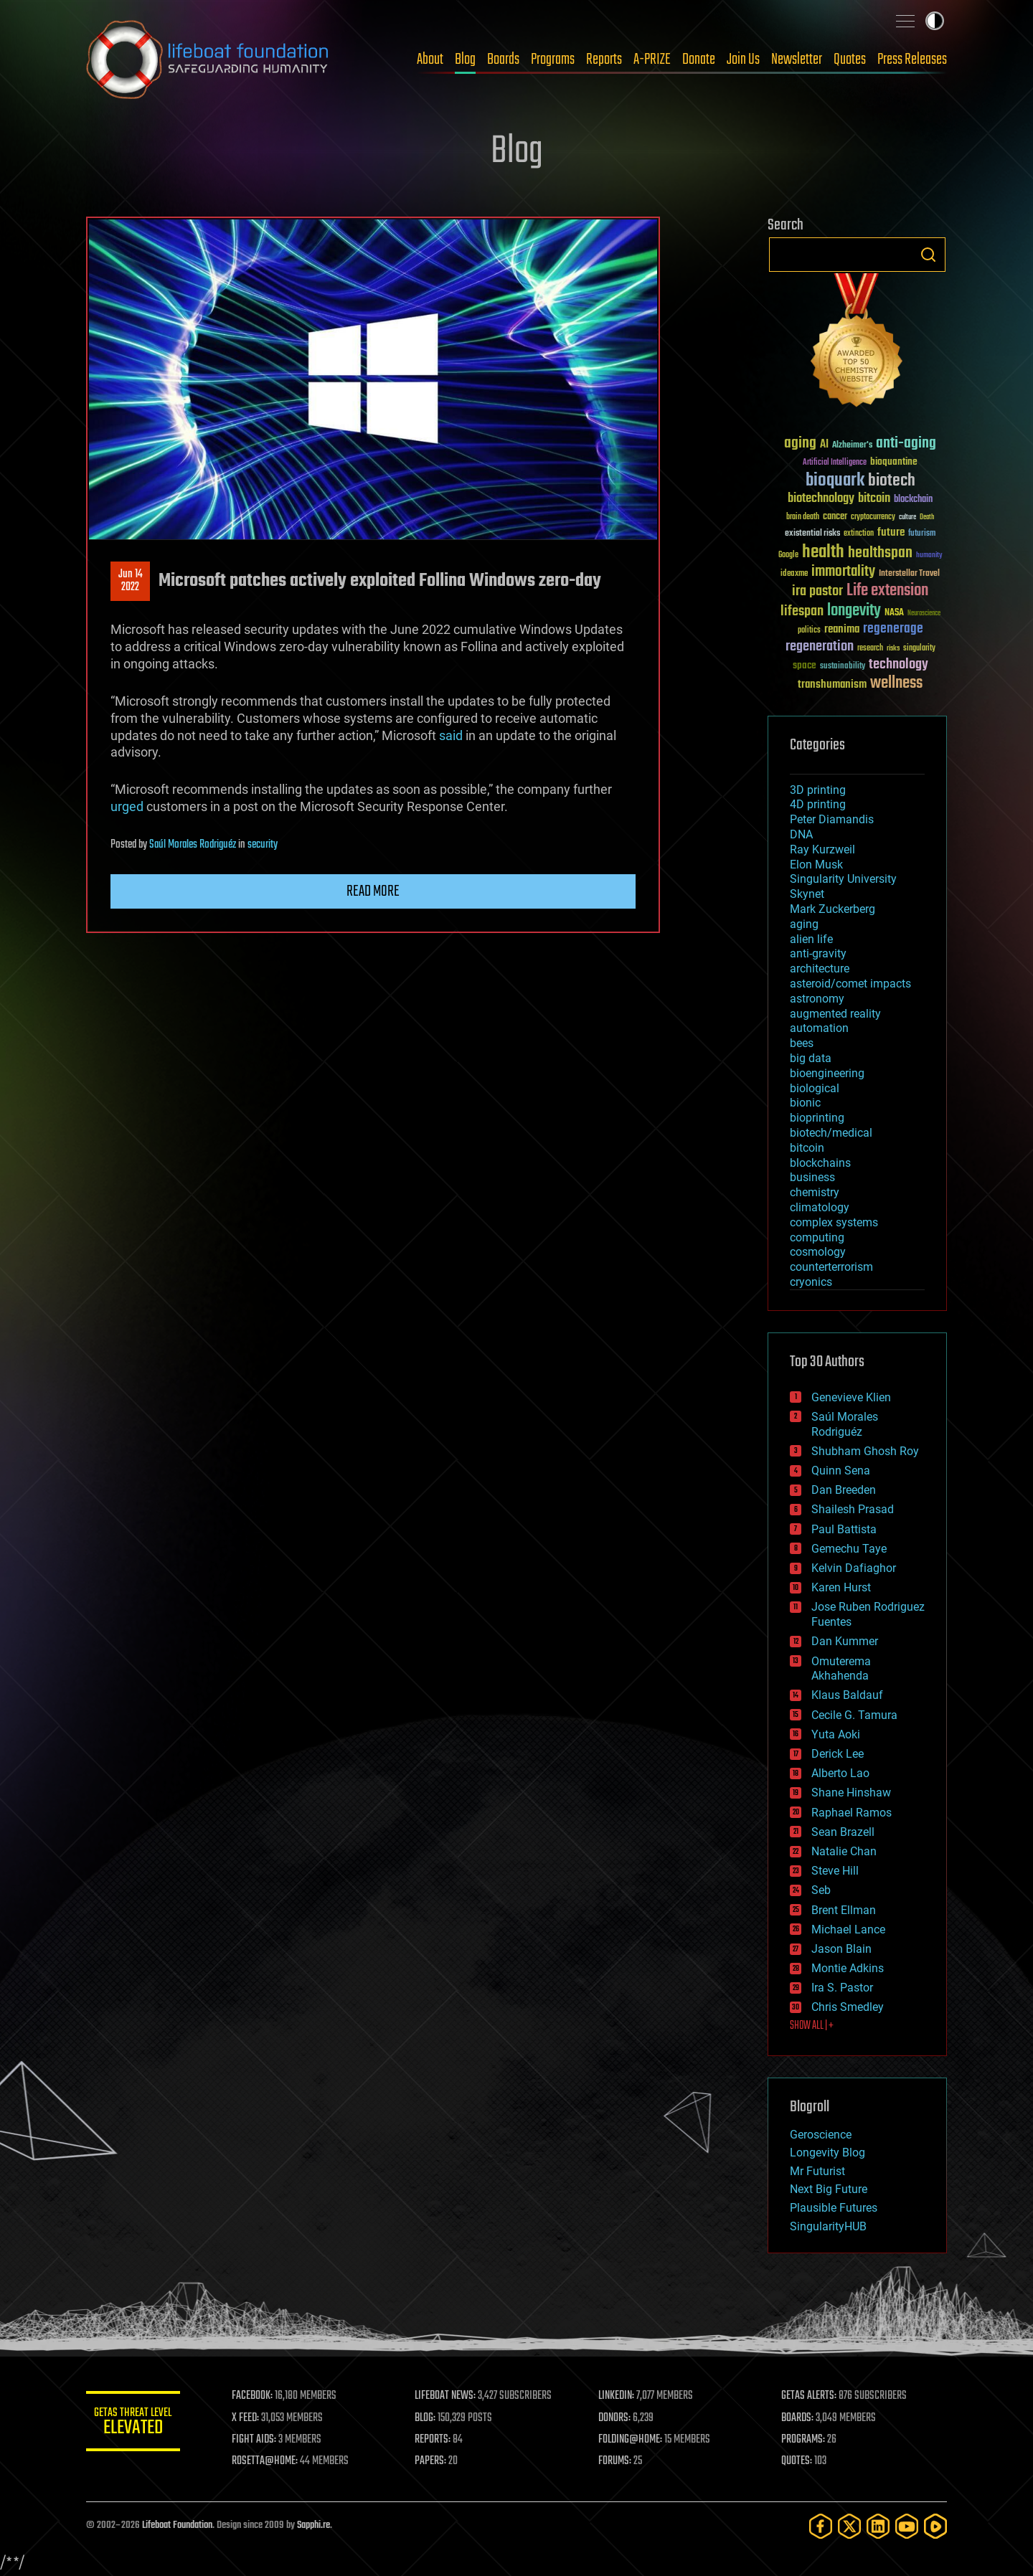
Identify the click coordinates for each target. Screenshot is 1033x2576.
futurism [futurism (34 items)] (921, 534)
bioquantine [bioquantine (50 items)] (894, 461)
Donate (698, 59)
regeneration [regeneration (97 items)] (820, 646)
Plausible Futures (833, 2208)
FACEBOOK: (258, 2396)
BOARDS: (799, 2418)
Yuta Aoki (835, 1734)
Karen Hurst (841, 1587)
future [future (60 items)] (891, 532)
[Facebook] (820, 2526)
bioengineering (827, 1073)
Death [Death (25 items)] (927, 517)
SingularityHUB (828, 2226)
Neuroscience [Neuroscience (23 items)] (923, 614)
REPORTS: (438, 2439)
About (430, 59)
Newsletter (796, 59)
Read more (373, 891)
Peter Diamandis (832, 819)
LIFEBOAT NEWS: (450, 2396)
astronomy (817, 998)
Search (928, 254)
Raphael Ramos (851, 1812)
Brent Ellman (843, 1910)
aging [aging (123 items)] (800, 444)
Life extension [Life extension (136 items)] (887, 591)
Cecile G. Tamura (854, 1715)
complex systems (834, 1222)
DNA (801, 834)
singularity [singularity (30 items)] (919, 648)
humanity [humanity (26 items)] (929, 555)
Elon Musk (816, 864)
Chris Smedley (847, 2007)
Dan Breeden (843, 1490)
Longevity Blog (827, 2152)
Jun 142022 (130, 581)
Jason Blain (841, 1949)
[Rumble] (935, 2526)
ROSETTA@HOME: (271, 2461)
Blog (465, 59)
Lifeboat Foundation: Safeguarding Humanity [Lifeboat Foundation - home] (208, 59)
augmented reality (835, 1014)
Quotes (850, 59)
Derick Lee (837, 1754)
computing (817, 1237)
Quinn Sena (840, 1470)
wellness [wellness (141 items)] (896, 683)
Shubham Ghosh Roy (865, 1451)
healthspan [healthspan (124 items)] (880, 553)
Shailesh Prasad (852, 1509)
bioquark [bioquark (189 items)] (835, 480)
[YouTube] (906, 2526)
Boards (503, 59)
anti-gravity (818, 953)
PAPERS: (435, 2461)
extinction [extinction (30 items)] (859, 534)
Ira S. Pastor (842, 1987)
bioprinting (817, 1117)
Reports (604, 59)
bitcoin (807, 1148)
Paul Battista (844, 1529)
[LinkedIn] (878, 2526)
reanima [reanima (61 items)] (841, 629)
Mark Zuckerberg (832, 909)
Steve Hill (835, 1870)
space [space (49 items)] (804, 665)
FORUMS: (618, 2461)
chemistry (814, 1192)
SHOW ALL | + (812, 2026)
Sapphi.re (313, 2525)
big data (810, 1058)
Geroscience (821, 2134)
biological (814, 1088)
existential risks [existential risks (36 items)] (812, 534)
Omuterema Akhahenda (841, 1668)
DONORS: (618, 2418)
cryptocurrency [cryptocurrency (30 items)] (873, 517)
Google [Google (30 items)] (788, 555)
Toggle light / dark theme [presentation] (934, 20)
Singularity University (843, 879)
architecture (819, 968)
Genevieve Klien (851, 1397)
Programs (553, 59)
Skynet (807, 894)
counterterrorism (831, 1267)
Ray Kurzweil (822, 849)
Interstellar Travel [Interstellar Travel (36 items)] (909, 574)
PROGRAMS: (805, 2439)
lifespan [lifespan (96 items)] (802, 611)
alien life (811, 939)
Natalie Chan (844, 1851)
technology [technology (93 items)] (898, 665)
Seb (821, 1890)
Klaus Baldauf (847, 1695)
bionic (805, 1102)
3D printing (818, 790)
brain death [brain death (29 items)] (802, 517)
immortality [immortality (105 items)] (843, 571)
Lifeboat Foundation (177, 2525)
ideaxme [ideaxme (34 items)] (794, 574)
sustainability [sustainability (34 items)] (842, 667)
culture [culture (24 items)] (907, 517)
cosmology (818, 1252)
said (451, 735)
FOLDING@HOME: (634, 2439)
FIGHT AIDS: (260, 2439)
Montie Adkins (847, 1968)
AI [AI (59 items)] (824, 445)
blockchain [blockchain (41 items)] (913, 500)
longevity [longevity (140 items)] (854, 611)
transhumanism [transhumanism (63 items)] (832, 684)
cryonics (811, 1282)
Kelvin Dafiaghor (853, 1568)
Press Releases (912, 59)
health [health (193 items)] (823, 552)
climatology (819, 1207)
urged (126, 806)
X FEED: (251, 2418)
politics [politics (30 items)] (809, 630)
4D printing (818, 804)
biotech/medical (831, 1133)
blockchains (820, 1163)
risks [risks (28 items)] (893, 648)
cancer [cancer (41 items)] (835, 517)
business (812, 1177)
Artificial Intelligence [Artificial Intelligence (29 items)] (835, 463)
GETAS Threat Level (136, 2423)
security (262, 844)
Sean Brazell (842, 1832)
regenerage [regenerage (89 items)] (893, 629)
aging (804, 924)
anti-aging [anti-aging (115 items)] (906, 444)
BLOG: (430, 2418)
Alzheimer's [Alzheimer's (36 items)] (852, 445)
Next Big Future (828, 2189)
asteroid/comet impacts (850, 983)
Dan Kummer (844, 1641)
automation (819, 1028)
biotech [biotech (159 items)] (891, 481)
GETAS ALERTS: (811, 2396)
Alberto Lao (840, 1773)
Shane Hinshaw (851, 1792)
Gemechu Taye (849, 1548)
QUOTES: (798, 2461)
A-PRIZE (652, 59)
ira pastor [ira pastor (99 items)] (817, 591)
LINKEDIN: (620, 2396)
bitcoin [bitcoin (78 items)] (874, 498)
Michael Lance (848, 1929)
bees (801, 1043)
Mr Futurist (817, 2171)
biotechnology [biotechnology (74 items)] (821, 498)
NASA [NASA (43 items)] (894, 613)
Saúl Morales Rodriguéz (192, 844)
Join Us (743, 59)
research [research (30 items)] (870, 648)
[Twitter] (849, 2526)
